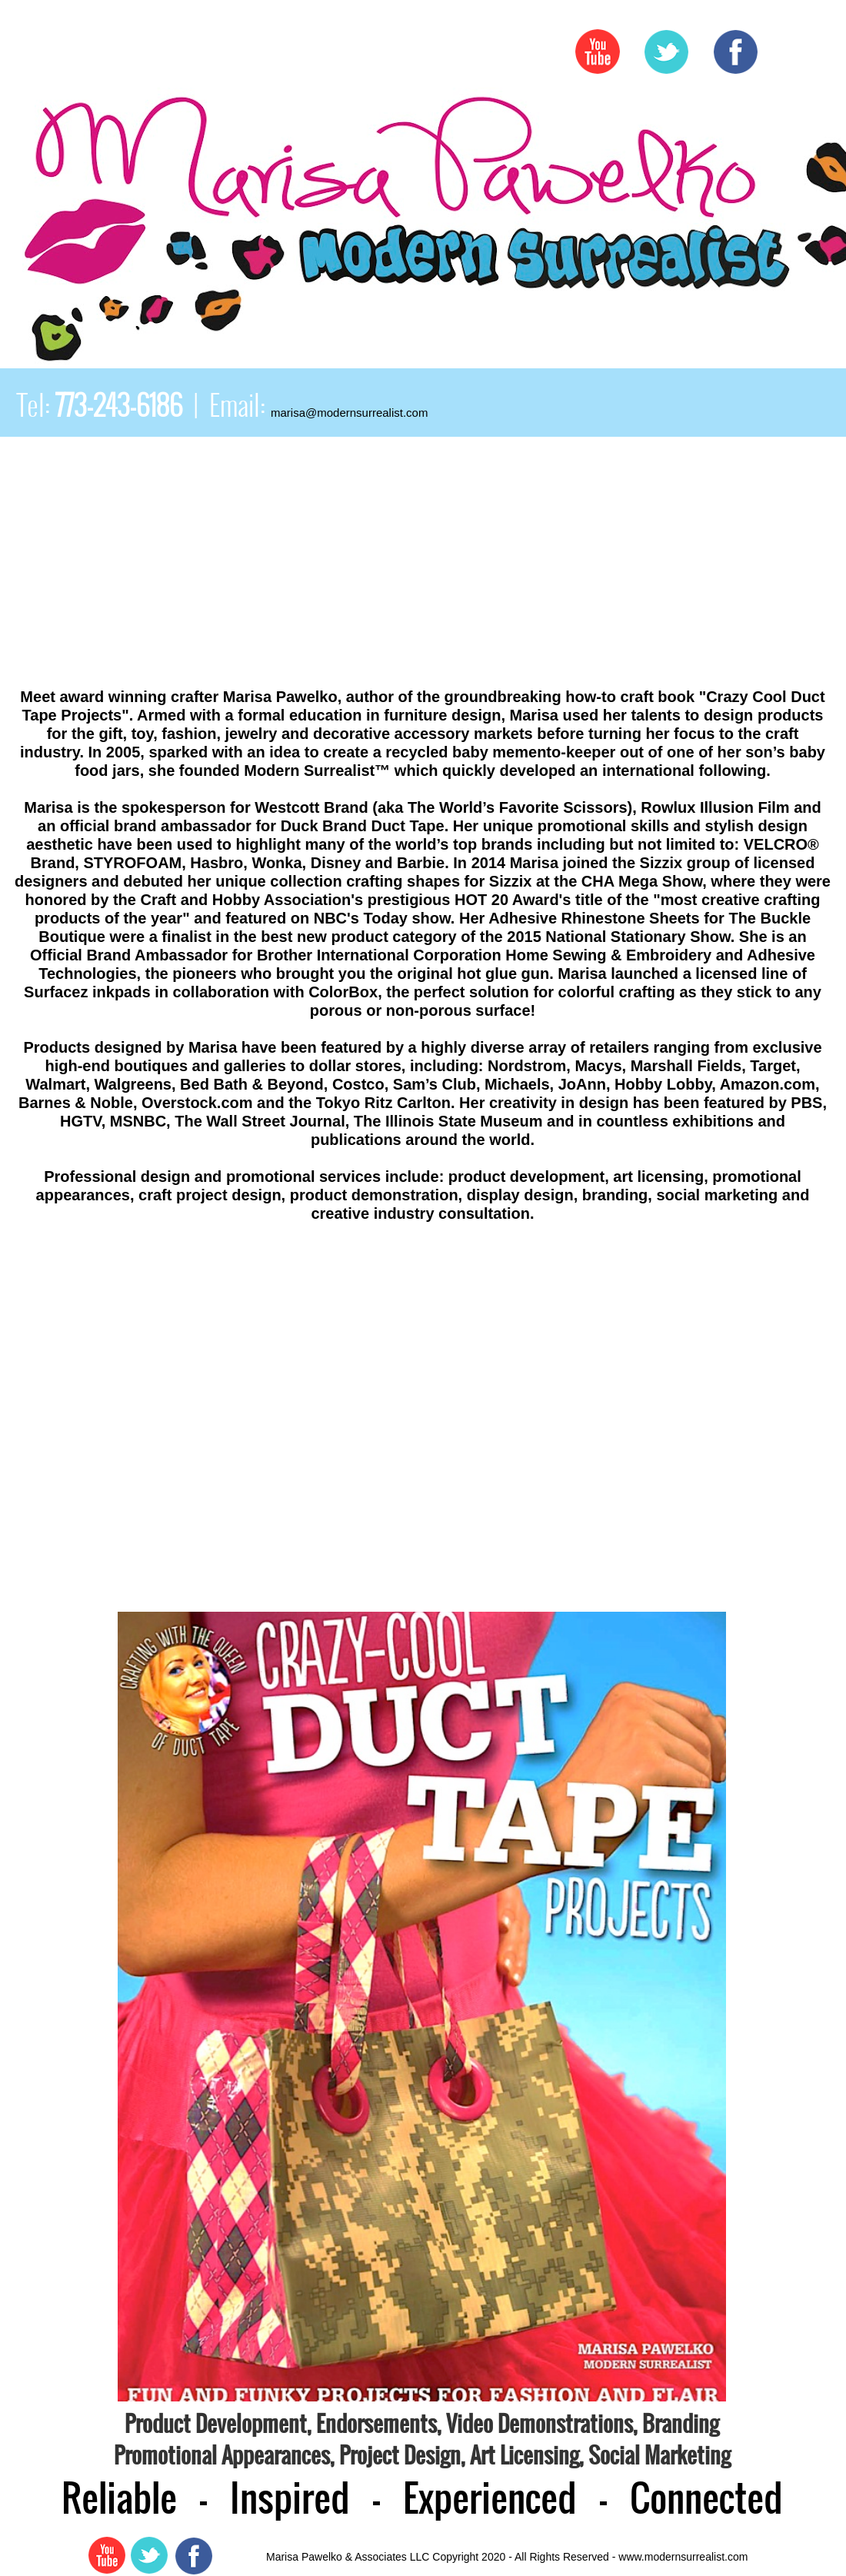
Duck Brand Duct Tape (363, 825)
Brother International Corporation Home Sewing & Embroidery (484, 955)
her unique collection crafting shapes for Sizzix (360, 881)
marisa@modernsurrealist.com (349, 412)
